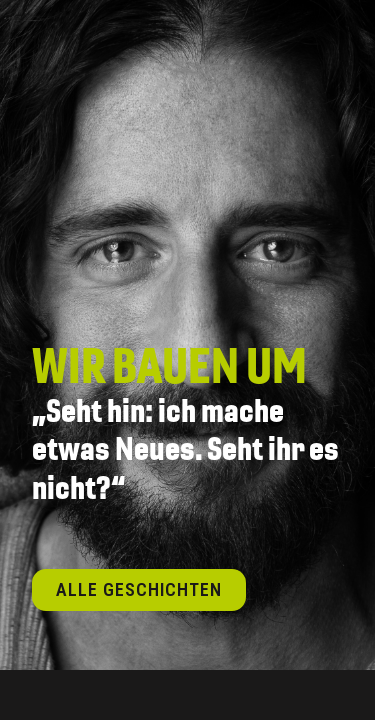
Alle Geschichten (139, 589)
